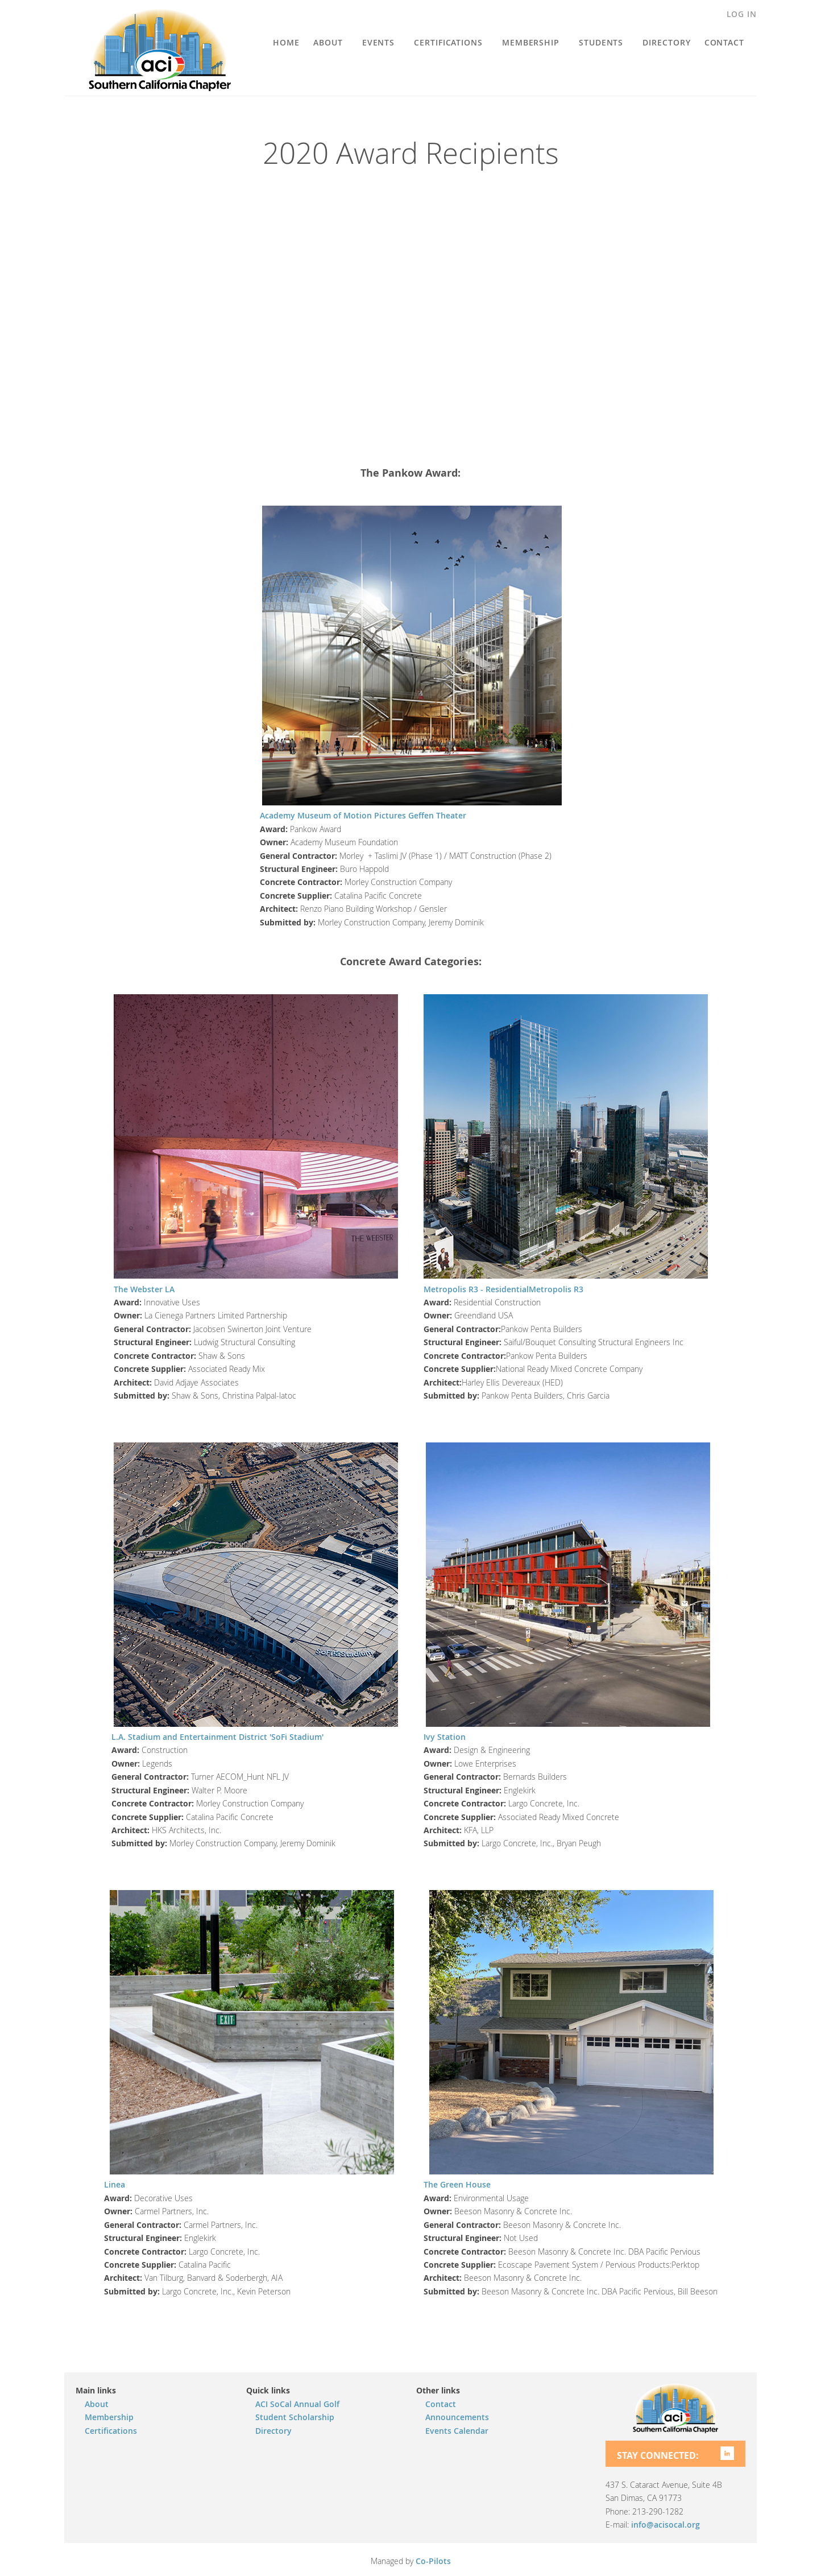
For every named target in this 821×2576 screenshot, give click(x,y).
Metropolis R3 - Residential (476, 1289)
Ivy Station (445, 1736)
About (97, 2404)
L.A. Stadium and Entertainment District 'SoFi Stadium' (217, 1736)
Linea (114, 2184)
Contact (440, 2404)
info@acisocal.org (665, 2524)
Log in (742, 14)
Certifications (111, 2430)
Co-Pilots (433, 2561)
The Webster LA (144, 1289)
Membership (109, 2417)
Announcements (457, 2417)
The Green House (457, 2184)
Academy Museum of (300, 815)
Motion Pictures (374, 815)
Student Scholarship (294, 2417)
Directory (273, 2430)
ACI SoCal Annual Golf (297, 2404)
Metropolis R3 (556, 1289)
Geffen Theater (437, 815)
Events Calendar (456, 2430)
